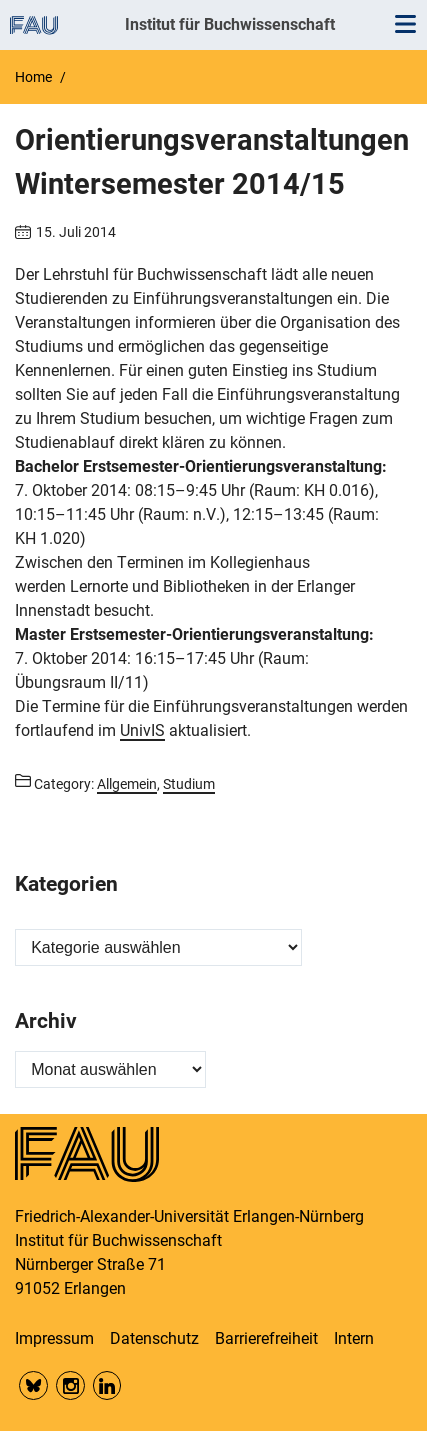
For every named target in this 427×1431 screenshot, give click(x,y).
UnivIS (142, 730)
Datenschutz (154, 1338)
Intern (354, 1338)
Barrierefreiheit (266, 1338)
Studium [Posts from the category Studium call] (189, 784)
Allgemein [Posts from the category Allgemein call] (127, 784)
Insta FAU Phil (70, 1385)
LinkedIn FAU (107, 1385)
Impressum (54, 1338)
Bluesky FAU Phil (33, 1385)
